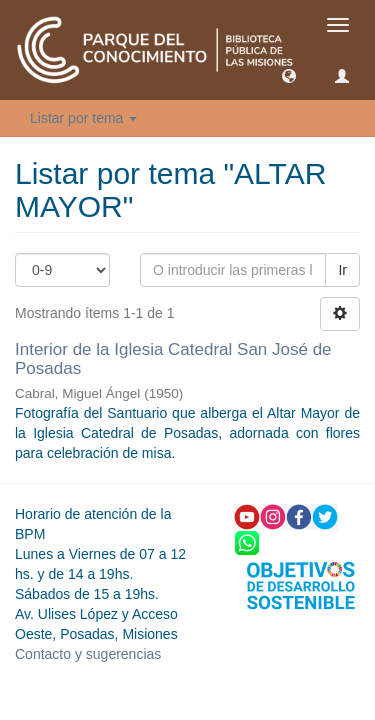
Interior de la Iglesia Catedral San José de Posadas (173, 359)
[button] (289, 75)
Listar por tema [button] (83, 118)
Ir (342, 270)
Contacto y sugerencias (88, 654)
